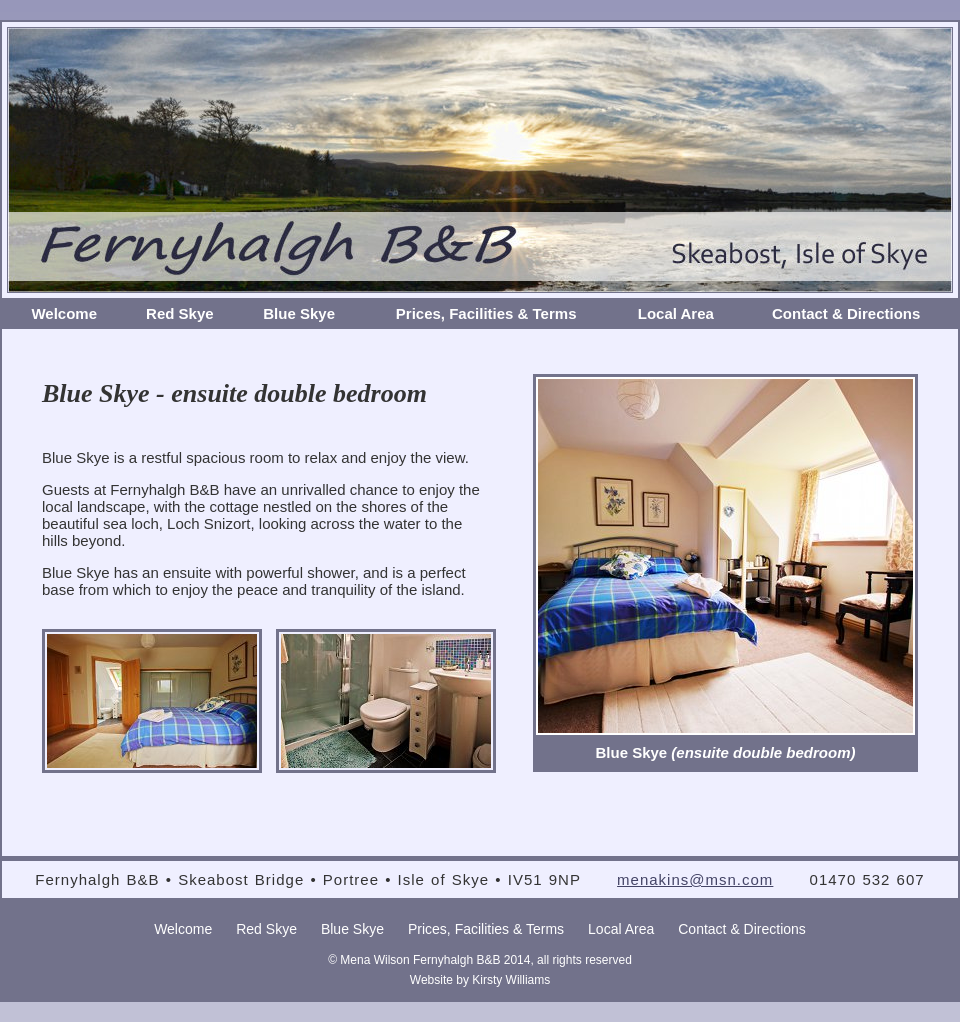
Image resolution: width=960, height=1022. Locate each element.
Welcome (64, 313)
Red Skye (180, 313)
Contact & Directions (846, 313)
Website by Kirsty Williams (480, 980)
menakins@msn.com (695, 879)
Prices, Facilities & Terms (486, 313)
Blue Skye (299, 313)
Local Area (676, 313)
